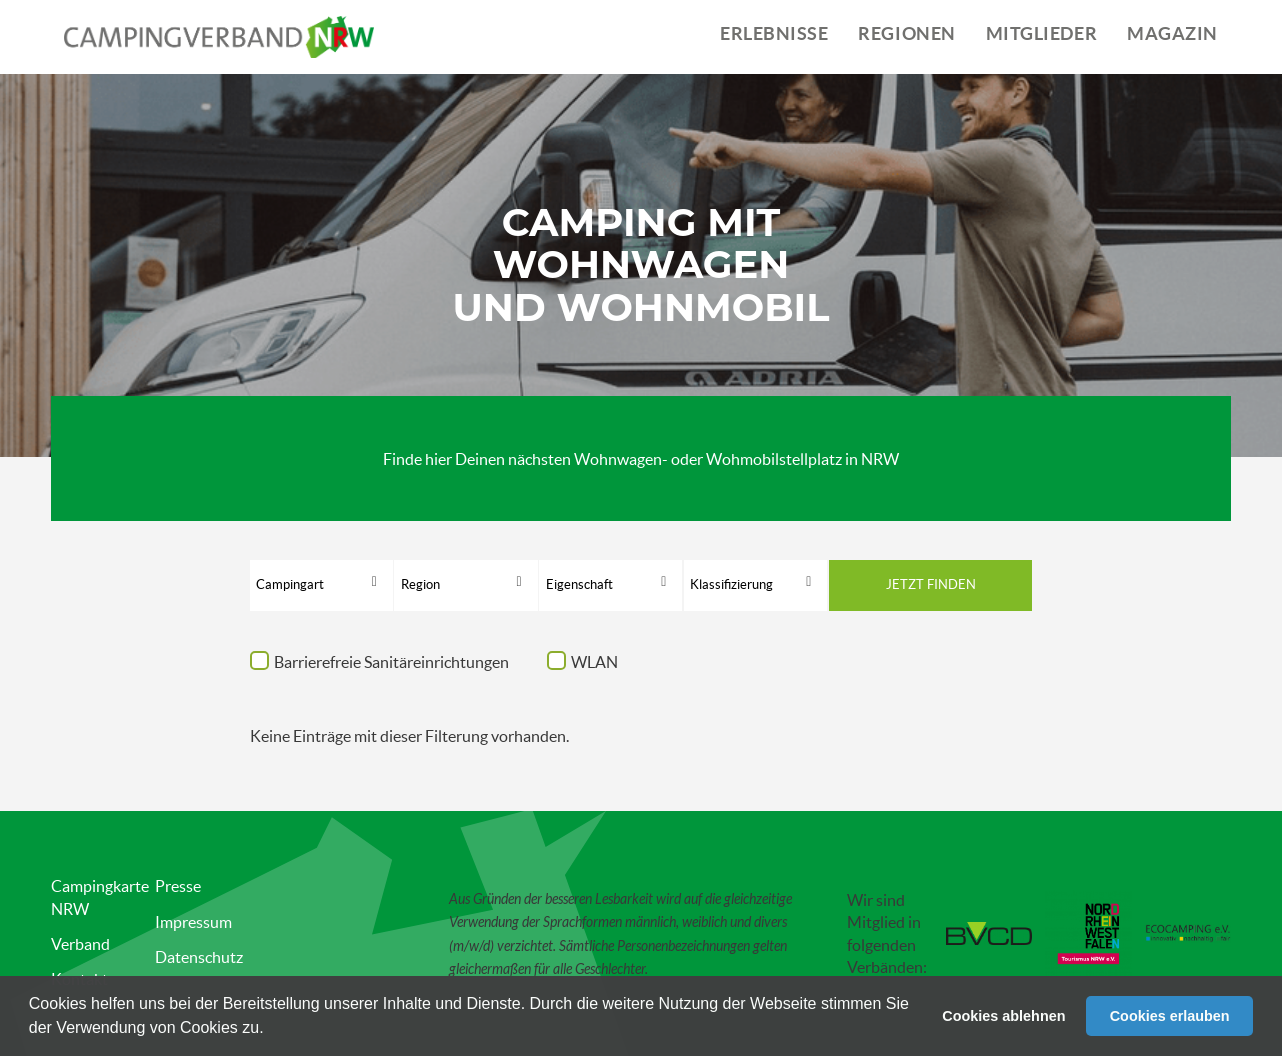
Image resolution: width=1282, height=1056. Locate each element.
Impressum (193, 922)
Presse (178, 886)
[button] (271, 1030)
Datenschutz (199, 957)
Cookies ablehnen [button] (1003, 1016)
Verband (80, 944)
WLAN (594, 662)
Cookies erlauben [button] (1170, 1016)
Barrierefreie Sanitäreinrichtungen (391, 662)
